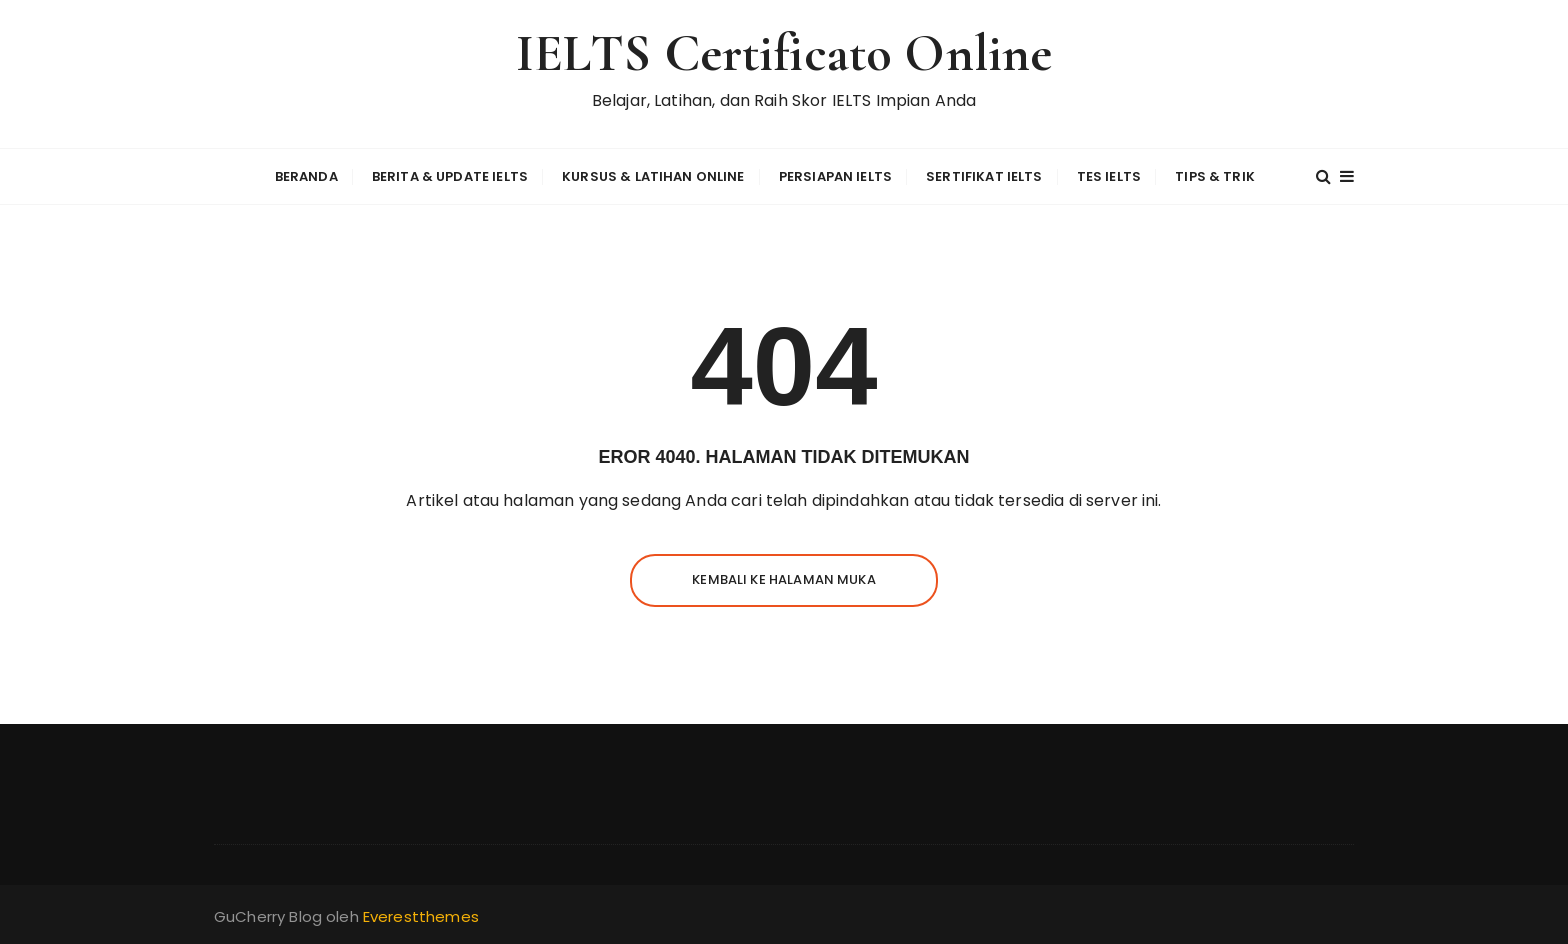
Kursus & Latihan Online (653, 176)
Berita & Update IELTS (450, 176)
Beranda (306, 176)
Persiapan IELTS (835, 176)
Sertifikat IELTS (984, 176)
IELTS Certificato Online (784, 53)
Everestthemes (421, 916)
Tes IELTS (1109, 176)
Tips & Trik (1215, 176)
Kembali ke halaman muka (783, 579)
